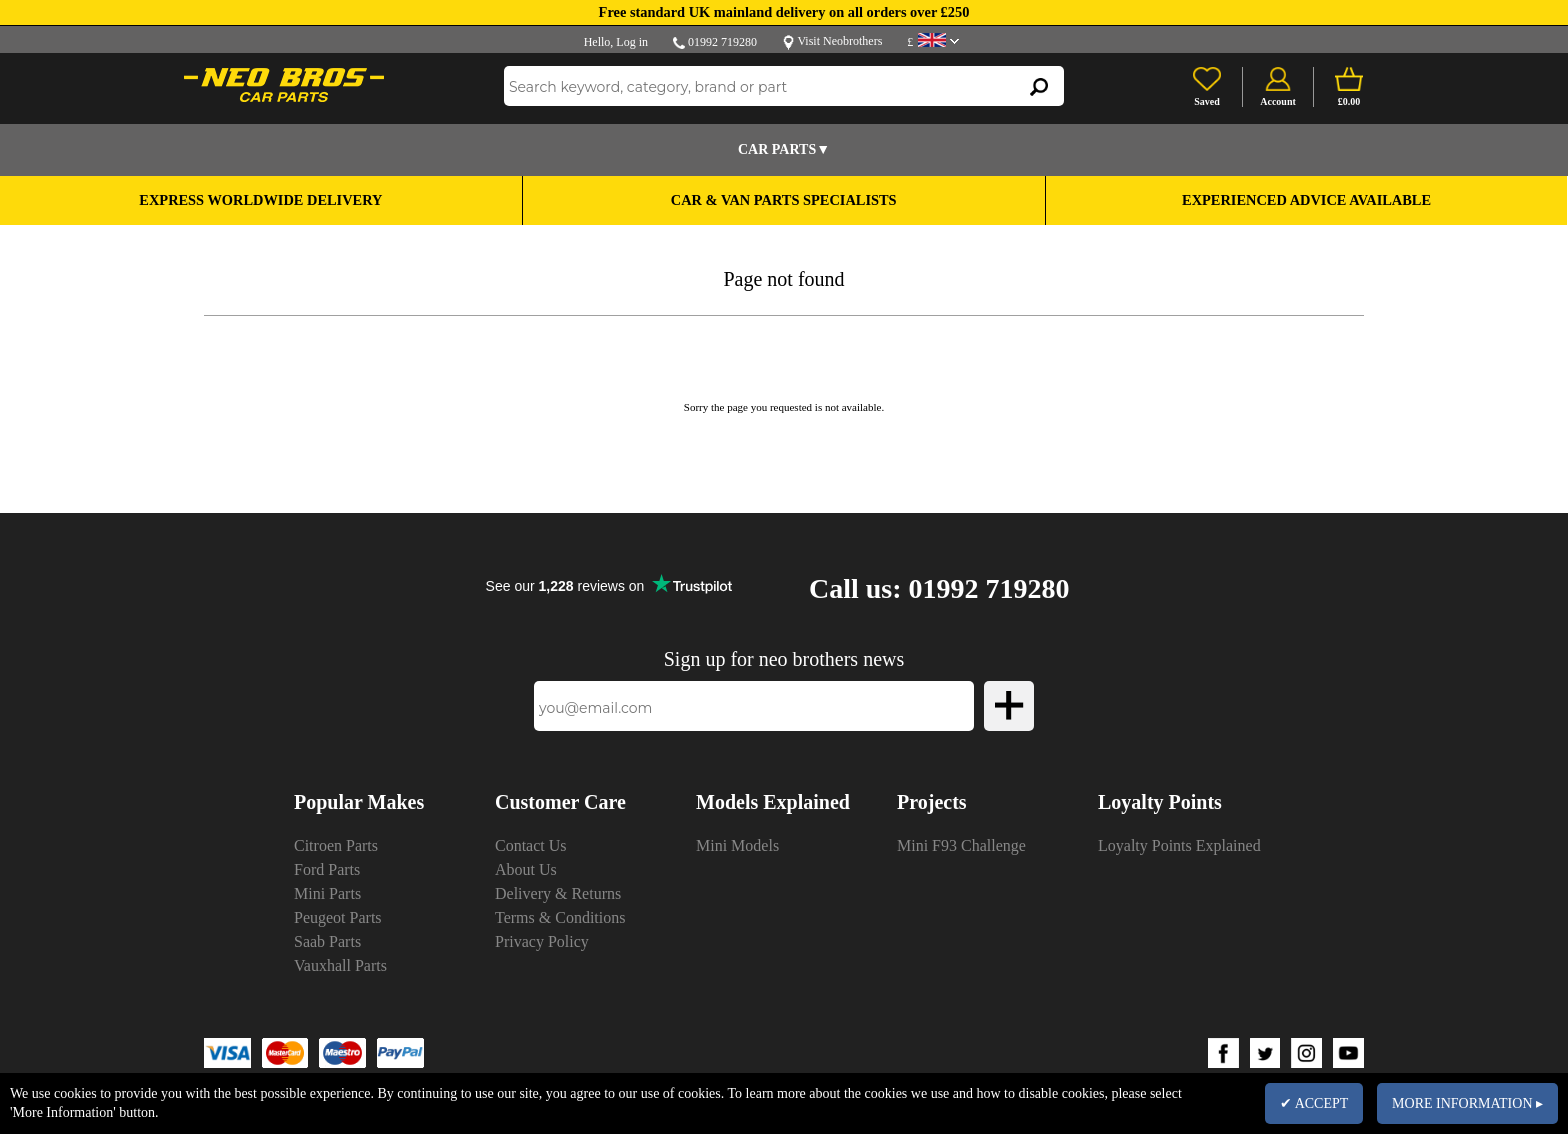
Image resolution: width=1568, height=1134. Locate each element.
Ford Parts (327, 869)
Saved (1207, 101)
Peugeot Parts (338, 917)
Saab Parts (327, 941)
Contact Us (531, 845)
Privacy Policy (542, 941)
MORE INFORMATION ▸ (1467, 1103)
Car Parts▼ (784, 149)
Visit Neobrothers (839, 41)
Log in (632, 42)
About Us (526, 869)
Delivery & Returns (558, 893)
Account (1278, 101)
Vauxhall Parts (340, 965)
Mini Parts (327, 893)
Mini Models (737, 845)
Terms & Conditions (560, 917)
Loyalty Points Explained (1179, 845)
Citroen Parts (336, 845)
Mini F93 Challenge (961, 845)
